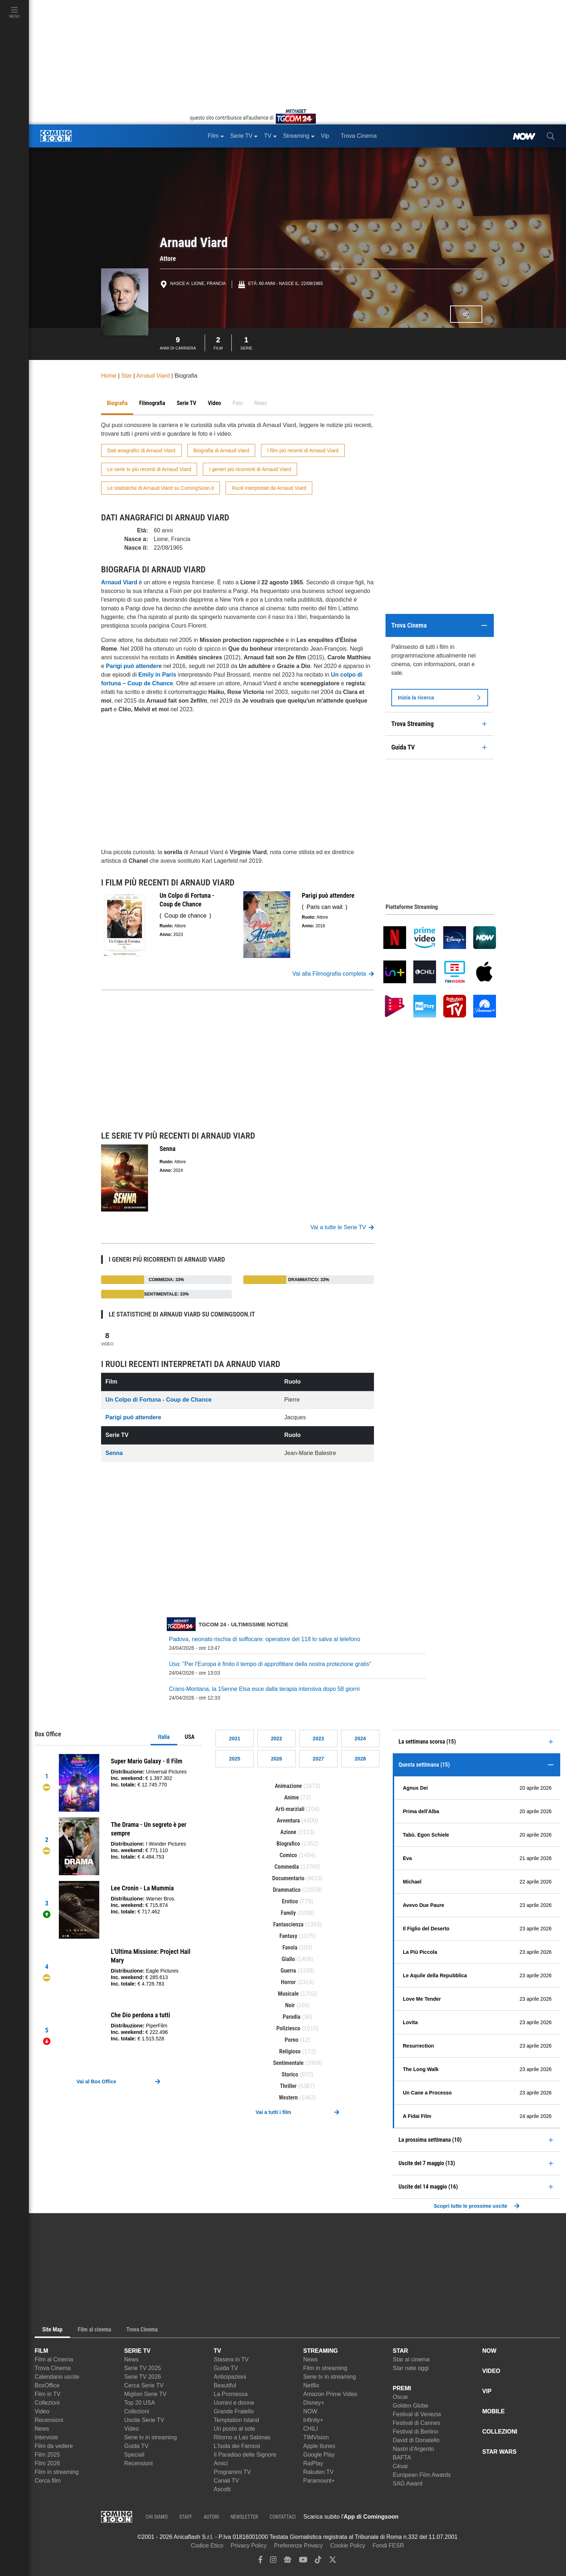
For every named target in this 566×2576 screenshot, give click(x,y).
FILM (41, 2351)
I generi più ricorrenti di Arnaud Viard (250, 469)
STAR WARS (499, 2452)
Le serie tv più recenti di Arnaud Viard (149, 469)
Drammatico (287, 1889)
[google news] (287, 2561)
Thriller (288, 2086)
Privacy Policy (249, 2545)
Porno (292, 2039)
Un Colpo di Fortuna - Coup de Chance (158, 1400)
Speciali (134, 2455)
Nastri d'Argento (413, 2449)
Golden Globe (410, 2406)
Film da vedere (54, 2446)
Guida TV (136, 2446)
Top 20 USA (139, 2403)
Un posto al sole (234, 2429)
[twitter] (332, 2561)
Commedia (286, 1866)
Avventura (288, 1820)
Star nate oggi (411, 2368)
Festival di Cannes (416, 2423)
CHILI (310, 2429)
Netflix (311, 2385)
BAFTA (402, 2457)
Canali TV (226, 2481)
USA (190, 1736)
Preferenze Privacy (298, 2545)
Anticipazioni (230, 2377)
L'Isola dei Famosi (237, 2446)
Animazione (288, 1785)
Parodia (291, 2016)
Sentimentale (288, 2063)
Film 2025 (47, 2455)
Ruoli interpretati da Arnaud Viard (269, 488)
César (400, 2466)
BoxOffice (47, 2385)
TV (217, 2351)
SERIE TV (137, 2351)
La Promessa (231, 2394)
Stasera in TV (231, 2359)
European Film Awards (422, 2475)
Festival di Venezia (417, 2414)
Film (218, 342)
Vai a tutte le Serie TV (342, 1227)
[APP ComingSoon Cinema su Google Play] (474, 2516)
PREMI (402, 2388)
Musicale (288, 1993)
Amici (221, 2463)
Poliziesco (288, 2028)
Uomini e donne (234, 2403)
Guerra (288, 1970)
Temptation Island (236, 2420)
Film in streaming (57, 2472)
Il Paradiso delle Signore (245, 2455)
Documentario (288, 1878)
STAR (400, 2351)
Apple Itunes (319, 2446)
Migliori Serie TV (145, 2394)
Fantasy (288, 1936)
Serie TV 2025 (142, 2368)
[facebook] (260, 2561)
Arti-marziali (290, 1809)
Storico (290, 2074)
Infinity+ (313, 2420)
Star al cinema (411, 2359)
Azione (288, 1832)
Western (288, 2097)
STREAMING (320, 2351)
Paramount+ (319, 2481)
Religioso (289, 2051)
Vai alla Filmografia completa (333, 974)
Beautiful (225, 2385)
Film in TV (48, 2394)
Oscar (400, 2397)
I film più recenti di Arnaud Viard (302, 450)
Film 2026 (47, 2463)
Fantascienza (288, 1924)
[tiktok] (318, 2561)
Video (107, 1338)
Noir (290, 2005)
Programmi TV (232, 2472)
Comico (288, 1855)
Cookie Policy (347, 2545)
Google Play (319, 2455)
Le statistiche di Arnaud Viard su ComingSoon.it (160, 488)
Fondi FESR (388, 2545)
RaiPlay (313, 2463)
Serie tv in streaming (150, 2437)
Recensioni (49, 2420)
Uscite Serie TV (144, 2420)
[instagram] (273, 2561)
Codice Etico (207, 2545)
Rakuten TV (318, 2472)
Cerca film (48, 2481)
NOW (310, 2411)
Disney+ (313, 2403)
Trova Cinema (53, 2368)
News (42, 2429)
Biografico (288, 1843)
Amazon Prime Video (330, 2394)
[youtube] (303, 2561)
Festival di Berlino (415, 2431)
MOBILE (493, 2411)
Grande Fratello (234, 2411)
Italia (164, 1736)
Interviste (46, 2437)
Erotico (290, 1901)
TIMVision (316, 2437)
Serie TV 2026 (142, 2377)
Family (288, 1912)
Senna (114, 1453)
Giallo (288, 1959)
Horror (288, 1982)
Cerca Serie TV (144, 2385)
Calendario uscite (57, 2377)
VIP (487, 2391)
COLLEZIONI (499, 2431)
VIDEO (491, 2371)
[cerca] (550, 136)
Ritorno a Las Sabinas (242, 2437)
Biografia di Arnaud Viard (221, 450)
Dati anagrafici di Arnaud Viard (141, 450)
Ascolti (222, 2489)
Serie (246, 342)
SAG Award (407, 2483)
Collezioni (47, 2403)
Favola (289, 1947)
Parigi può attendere (133, 1417)
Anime (291, 1797)
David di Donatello (416, 2440)
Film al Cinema (54, 2359)
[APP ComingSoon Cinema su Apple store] (424, 2516)
